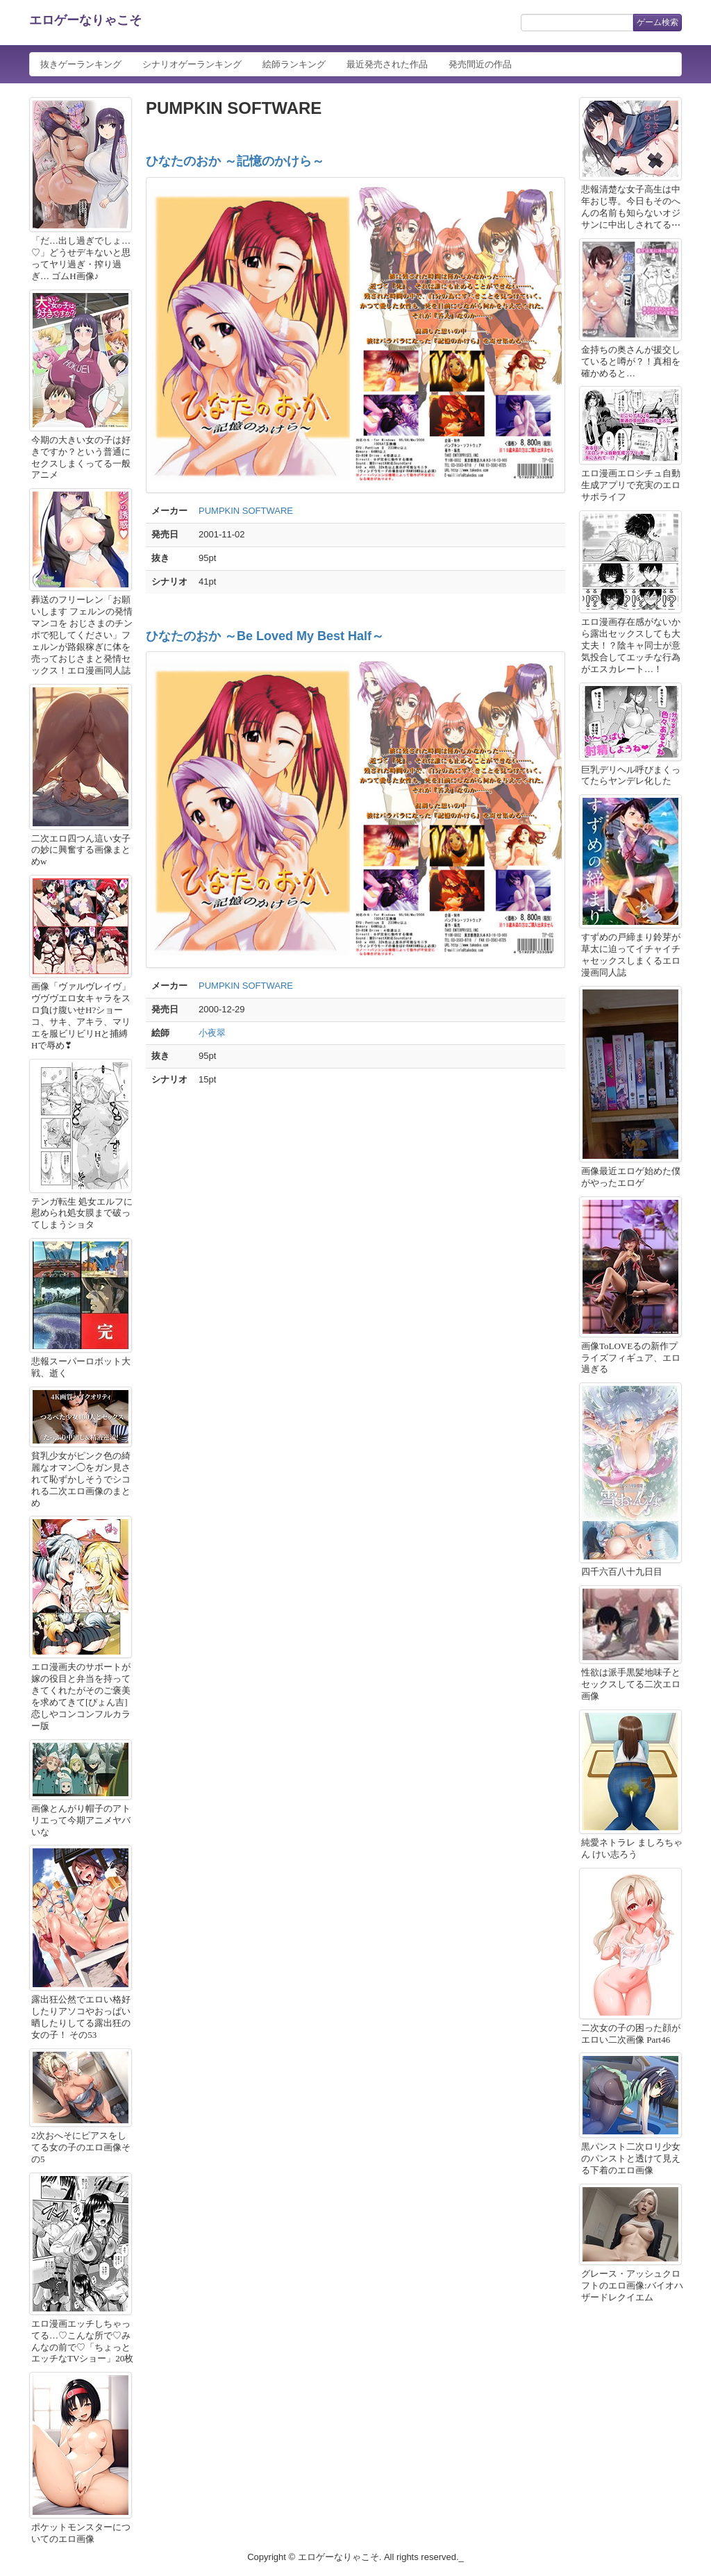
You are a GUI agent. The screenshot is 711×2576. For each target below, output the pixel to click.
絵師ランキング (294, 64)
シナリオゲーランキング (192, 64)
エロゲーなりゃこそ (85, 20)
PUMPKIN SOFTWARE (246, 510)
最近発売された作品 (387, 64)
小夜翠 (212, 1033)
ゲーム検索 (657, 22)
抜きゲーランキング (81, 64)
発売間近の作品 (480, 64)
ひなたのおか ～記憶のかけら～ (235, 161)
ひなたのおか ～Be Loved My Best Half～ (265, 636)
